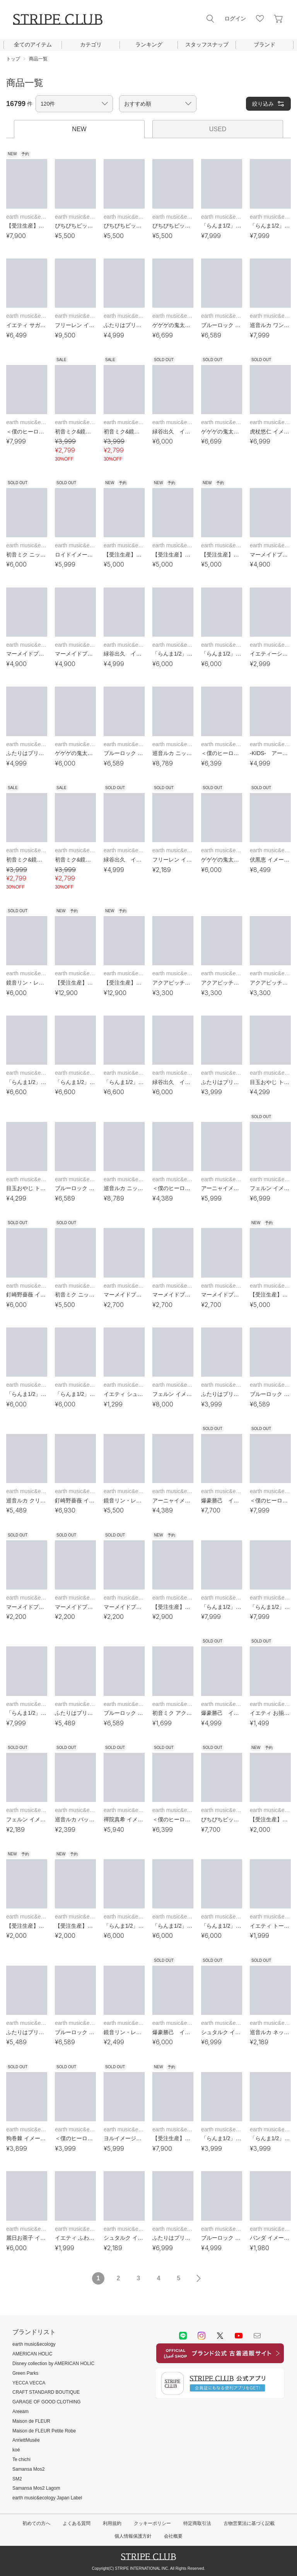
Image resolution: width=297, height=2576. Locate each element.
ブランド (264, 44)
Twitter (220, 2335)
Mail (257, 2335)
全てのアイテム (33, 44)
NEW (79, 129)
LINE (183, 2335)
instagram (201, 2335)
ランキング (148, 44)
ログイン (235, 18)
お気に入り (260, 18)
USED (217, 129)
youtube (238, 2335)
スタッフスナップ (207, 44)
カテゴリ (91, 44)
